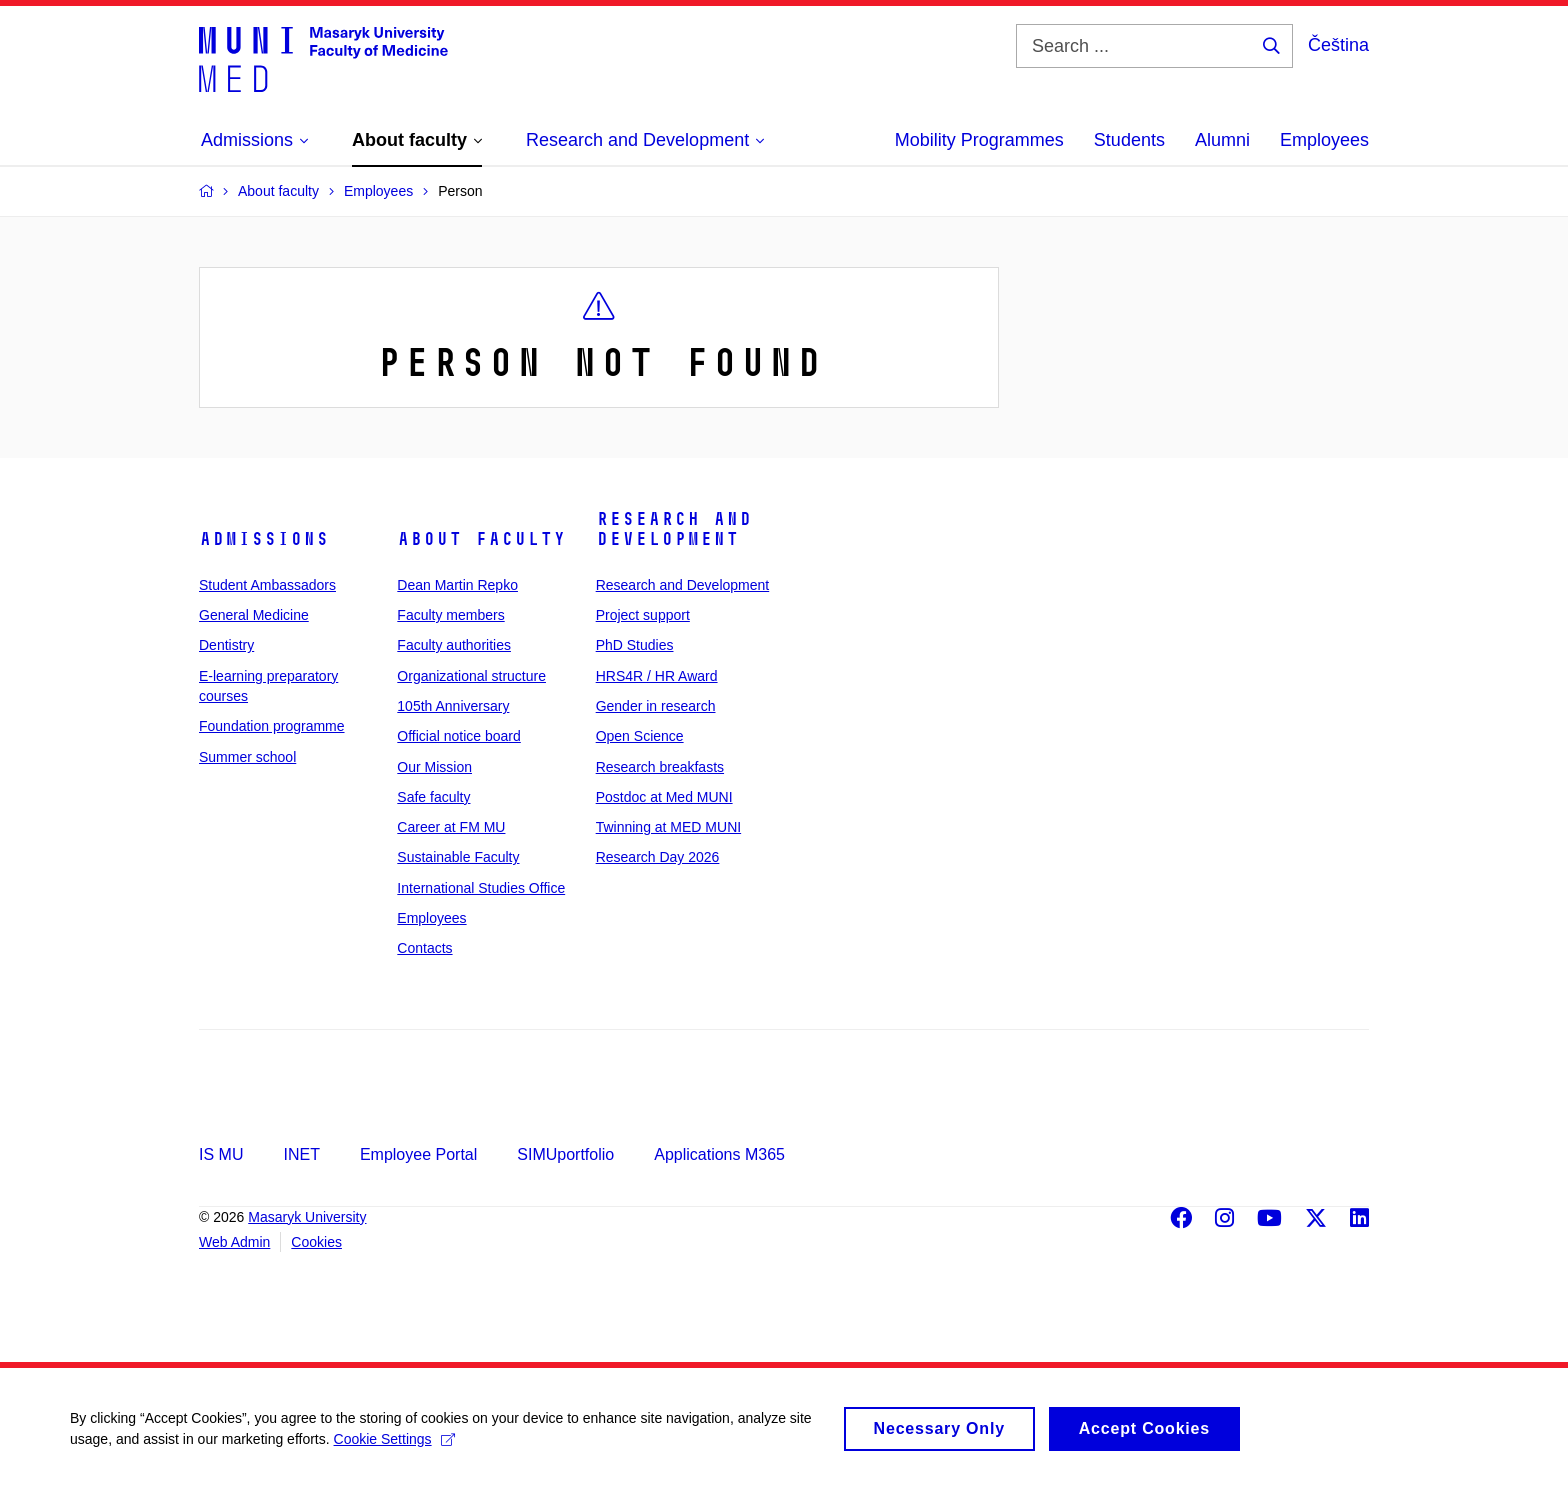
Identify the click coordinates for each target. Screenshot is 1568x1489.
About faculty (481, 539)
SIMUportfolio (565, 1154)
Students (1129, 140)
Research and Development (674, 529)
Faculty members (450, 615)
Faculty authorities (454, 645)
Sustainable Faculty (458, 857)
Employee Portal (418, 1154)
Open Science (640, 736)
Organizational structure (471, 676)
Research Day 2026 (658, 857)
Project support (643, 615)
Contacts (424, 948)
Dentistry (226, 645)
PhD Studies (635, 645)
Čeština (1338, 45)
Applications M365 (719, 1154)
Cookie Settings (394, 1449)
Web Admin (234, 1242)
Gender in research (656, 706)
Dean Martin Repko (457, 585)
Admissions (264, 539)
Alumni (1222, 140)
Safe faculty (433, 797)
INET (301, 1154)
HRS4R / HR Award (657, 676)
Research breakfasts (660, 767)
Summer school (247, 757)
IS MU (221, 1154)
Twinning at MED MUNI (668, 827)
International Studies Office (481, 888)
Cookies (316, 1242)
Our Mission (434, 767)
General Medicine (254, 615)
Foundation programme (272, 726)
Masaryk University (307, 1217)
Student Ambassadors (267, 585)
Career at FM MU (451, 827)
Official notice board (458, 736)
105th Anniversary (453, 706)
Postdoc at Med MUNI (664, 797)
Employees (1324, 140)
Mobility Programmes (979, 140)
